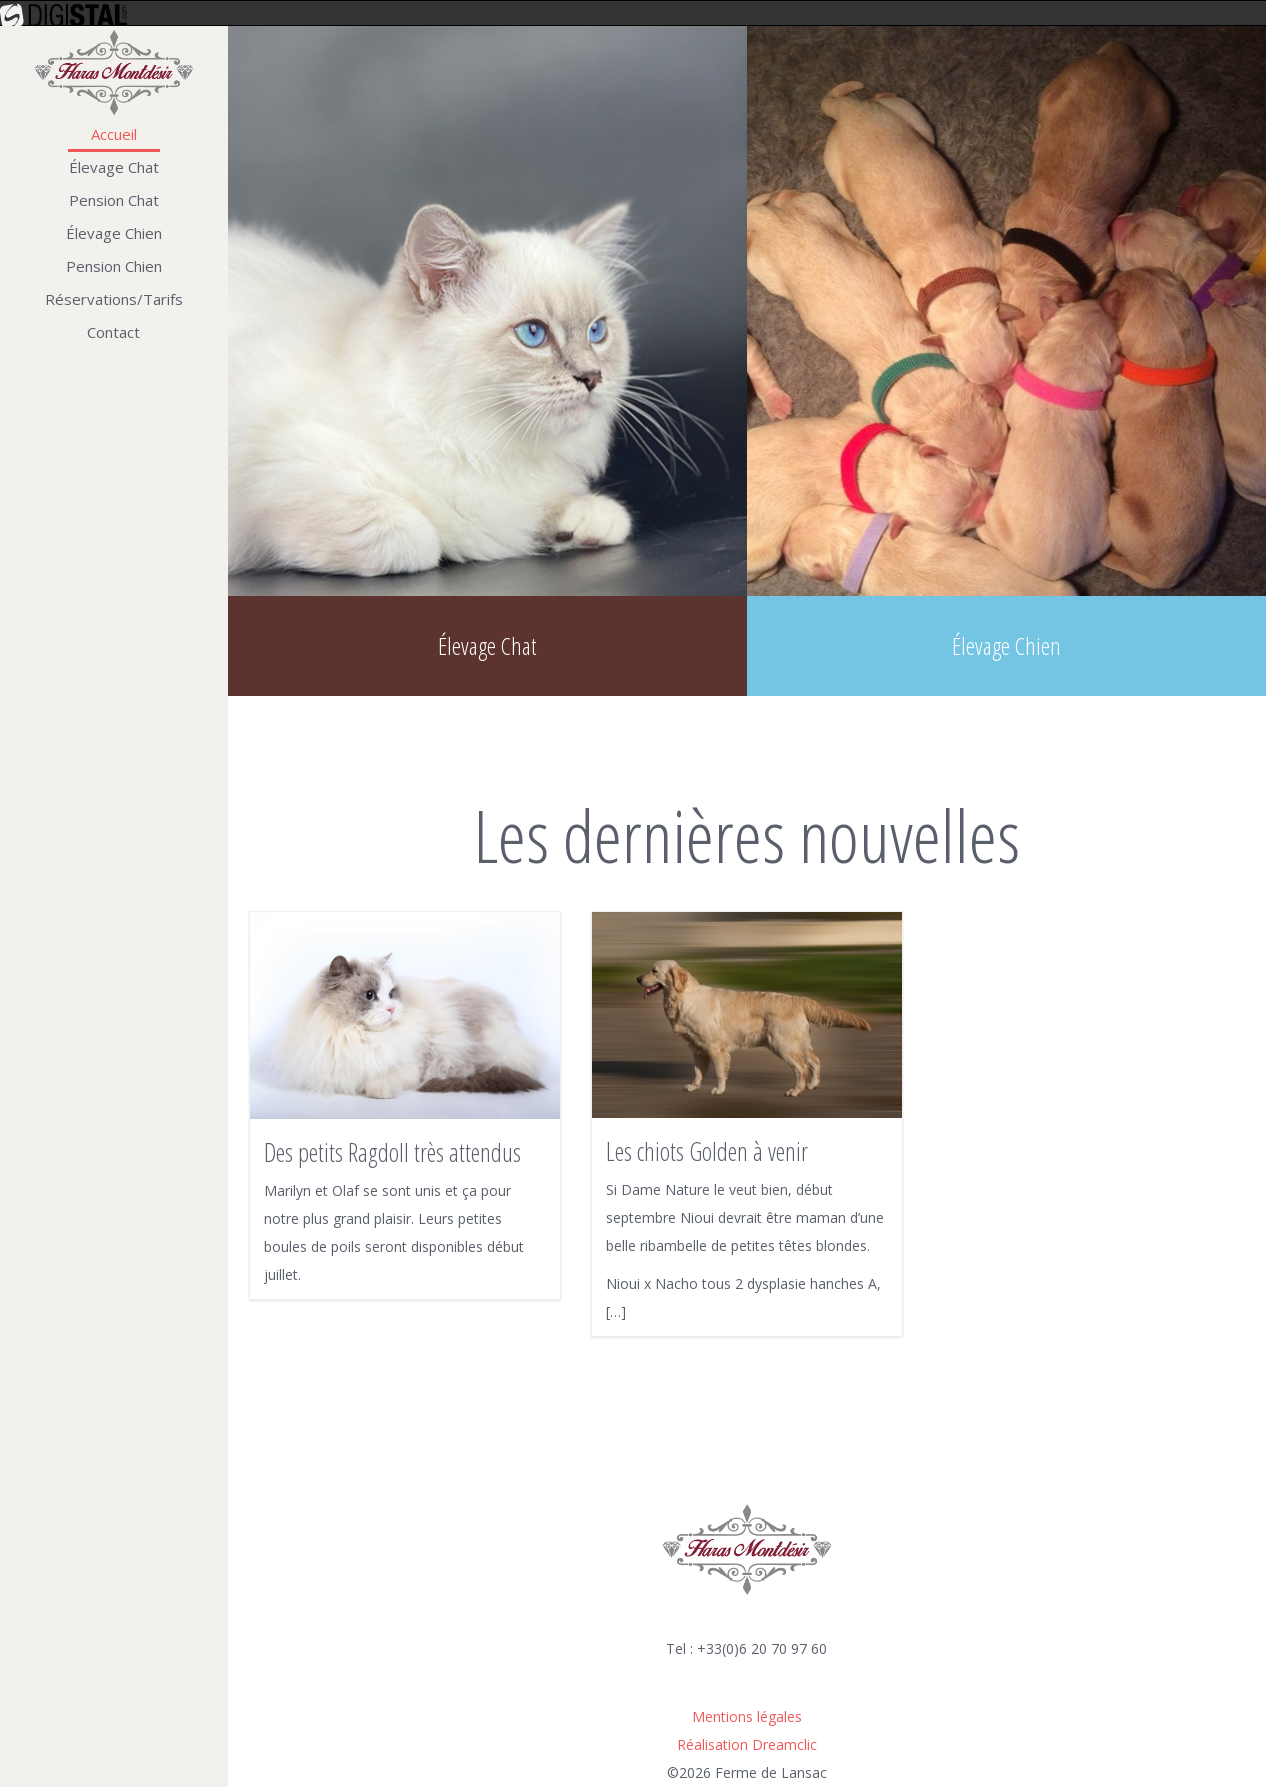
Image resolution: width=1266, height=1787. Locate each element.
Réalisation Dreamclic (747, 1744)
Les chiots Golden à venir (707, 1151)
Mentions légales (747, 1716)
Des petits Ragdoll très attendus (392, 1152)
